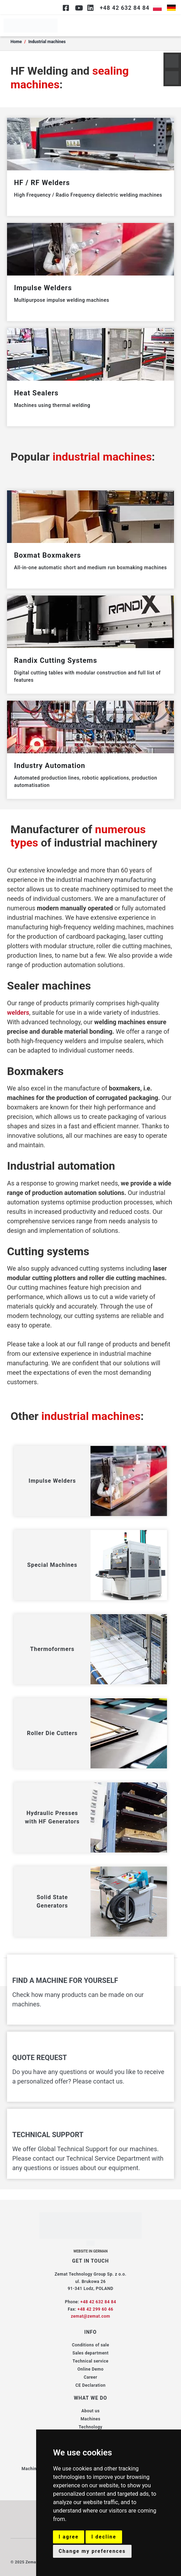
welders (18, 1012)
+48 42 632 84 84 (98, 2301)
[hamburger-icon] (169, 26)
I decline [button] (103, 2537)
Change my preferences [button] (92, 2551)
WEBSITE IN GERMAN (90, 2251)
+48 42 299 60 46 (95, 2309)
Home (16, 41)
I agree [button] (69, 2537)
